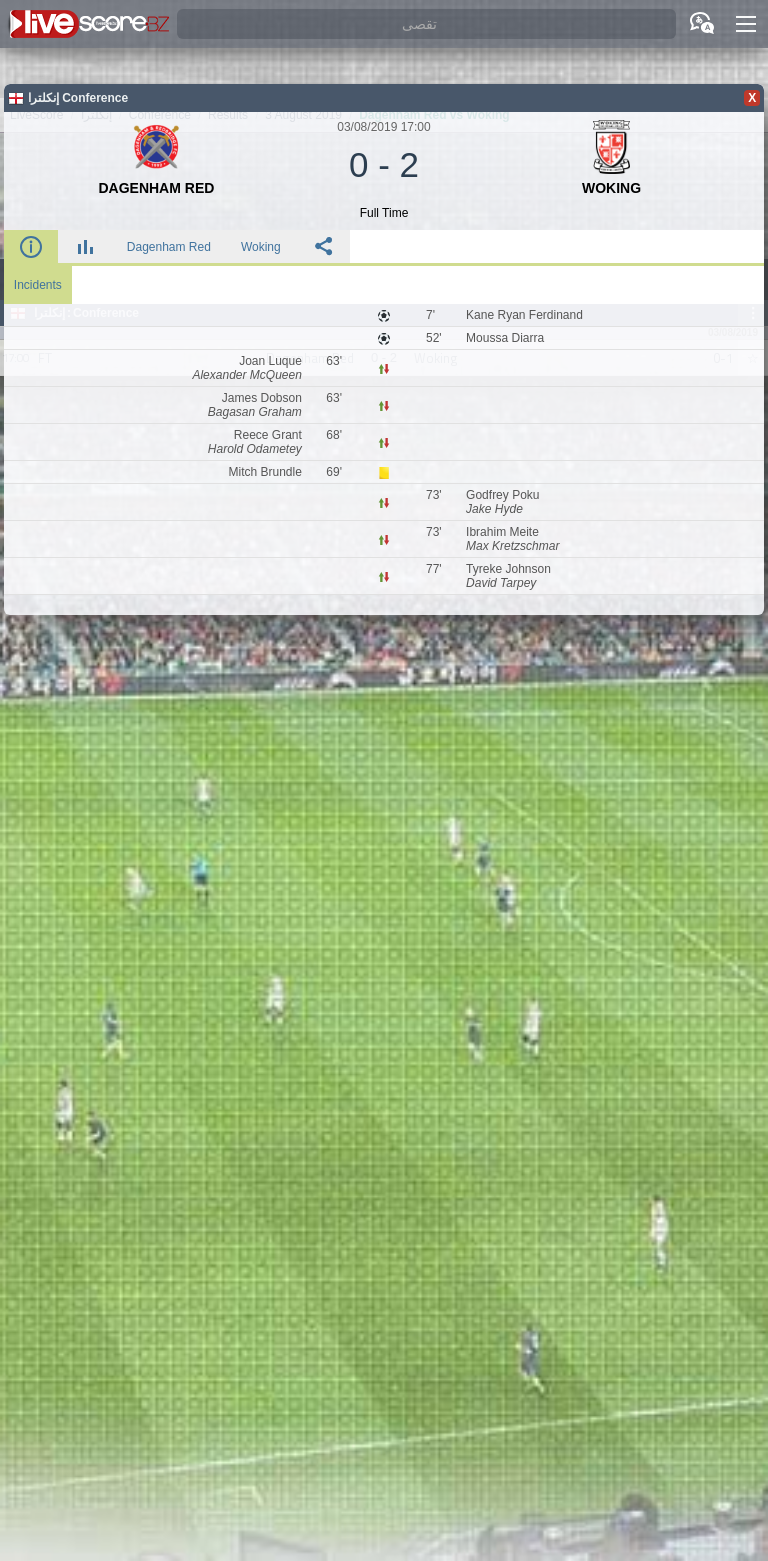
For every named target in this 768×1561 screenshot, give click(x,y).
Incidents (38, 285)
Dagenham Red (169, 247)
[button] (746, 24)
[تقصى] (426, 24)
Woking (261, 247)
